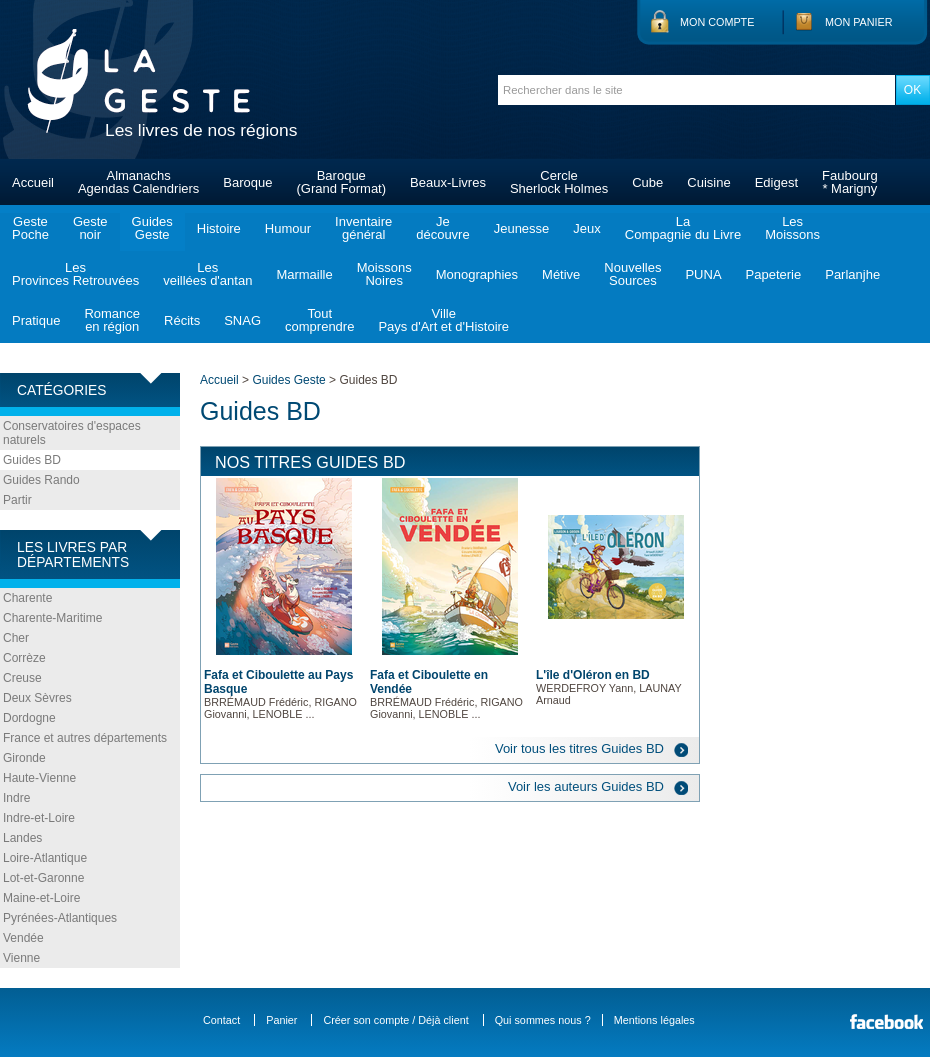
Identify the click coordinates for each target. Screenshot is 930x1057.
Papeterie (774, 274)
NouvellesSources (632, 274)
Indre (16, 798)
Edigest (776, 182)
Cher (16, 638)
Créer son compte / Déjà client (395, 1020)
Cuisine (708, 182)
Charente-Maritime (52, 618)
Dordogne (29, 718)
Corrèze (24, 658)
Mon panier (859, 22)
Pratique (36, 320)
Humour (288, 228)
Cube (647, 182)
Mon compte (717, 22)
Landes (22, 838)
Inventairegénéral (363, 228)
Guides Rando (41, 480)
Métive (561, 274)
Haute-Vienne (39, 778)
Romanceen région (112, 320)
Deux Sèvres (37, 698)
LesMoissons (792, 228)
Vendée (23, 938)
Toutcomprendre (319, 320)
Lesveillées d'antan (207, 274)
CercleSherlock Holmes (559, 182)
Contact (221, 1020)
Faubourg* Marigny (850, 182)
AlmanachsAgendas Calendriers (138, 182)
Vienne (21, 958)
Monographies (477, 274)
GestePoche (30, 228)
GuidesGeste (152, 228)
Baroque (247, 182)
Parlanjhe (852, 274)
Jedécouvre (442, 228)
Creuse (22, 678)
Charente (27, 598)
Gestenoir (90, 228)
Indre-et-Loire (39, 818)
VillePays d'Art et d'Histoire (443, 320)
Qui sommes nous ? (543, 1020)
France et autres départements (85, 738)
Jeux (586, 228)
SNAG (242, 320)
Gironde (24, 758)
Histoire (219, 228)
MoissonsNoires (384, 274)
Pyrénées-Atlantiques (60, 918)
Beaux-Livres (448, 182)
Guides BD (32, 460)
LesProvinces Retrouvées (75, 274)
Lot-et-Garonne (43, 878)
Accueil (33, 182)
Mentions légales (654, 1020)
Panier (281, 1020)
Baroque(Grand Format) (341, 182)
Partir (17, 500)
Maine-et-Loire (41, 898)
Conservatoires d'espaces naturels (72, 433)
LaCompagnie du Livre (683, 228)
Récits (182, 320)
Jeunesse (522, 228)
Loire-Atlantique (45, 858)
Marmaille (304, 274)
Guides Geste (288, 380)
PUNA (703, 274)
